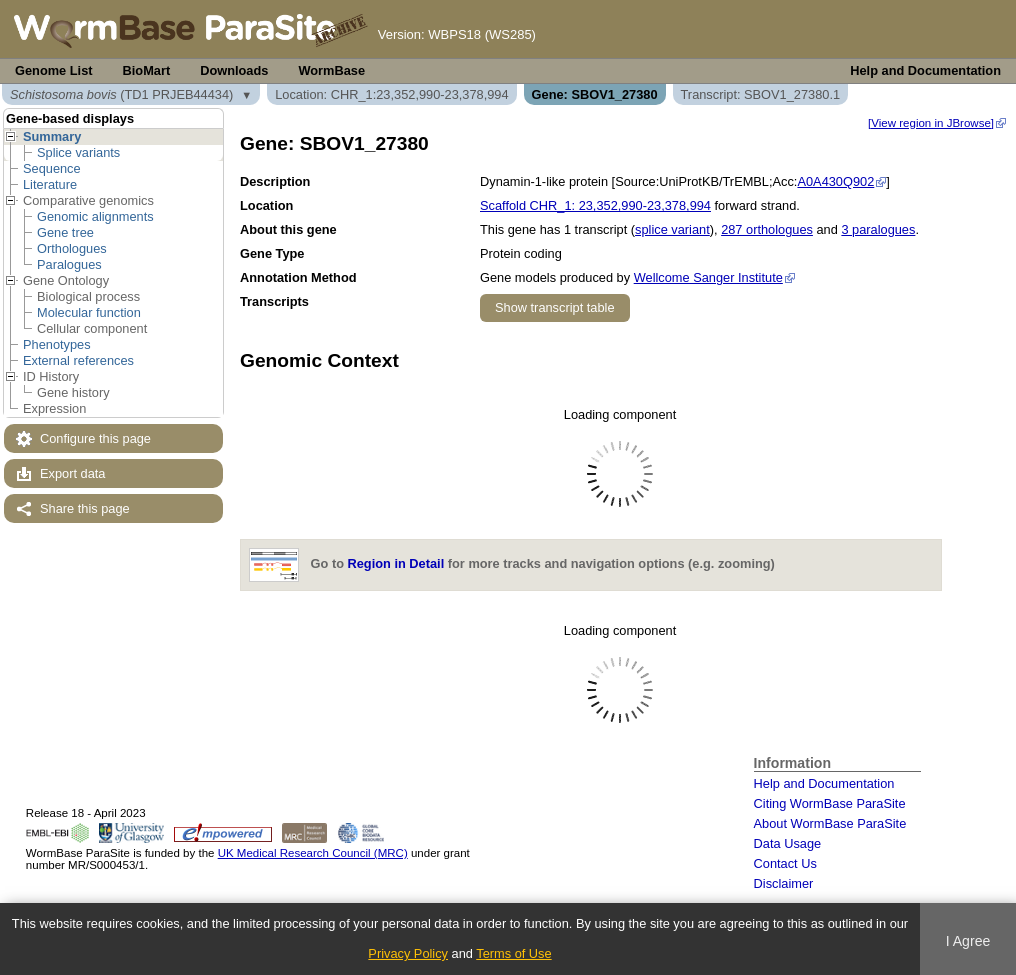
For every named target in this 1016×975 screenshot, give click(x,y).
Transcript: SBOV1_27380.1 (761, 94)
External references (78, 360)
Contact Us (785, 863)
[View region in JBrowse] (931, 123)
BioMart (147, 70)
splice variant (672, 229)
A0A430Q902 (835, 181)
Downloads (234, 70)
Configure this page (95, 438)
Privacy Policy (408, 953)
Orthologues (72, 248)
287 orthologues (767, 229)
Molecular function (89, 312)
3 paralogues (878, 229)
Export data (72, 473)
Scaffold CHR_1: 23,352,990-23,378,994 (595, 205)
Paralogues (69, 264)
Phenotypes (57, 344)
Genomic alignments (95, 216)
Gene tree (65, 232)
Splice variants (78, 152)
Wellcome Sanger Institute (708, 277)
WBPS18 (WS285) (482, 34)
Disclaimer (784, 883)
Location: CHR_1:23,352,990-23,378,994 (391, 94)
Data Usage (788, 843)
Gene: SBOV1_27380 (595, 94)
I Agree (968, 941)
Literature (50, 184)
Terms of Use (513, 953)
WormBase (331, 70)
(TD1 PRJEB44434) (121, 94)
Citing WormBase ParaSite (830, 803)
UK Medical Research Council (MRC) (313, 853)
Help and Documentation (925, 70)
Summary (52, 136)
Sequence (52, 168)
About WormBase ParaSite (830, 823)
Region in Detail (396, 564)
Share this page (85, 508)
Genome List (54, 70)
